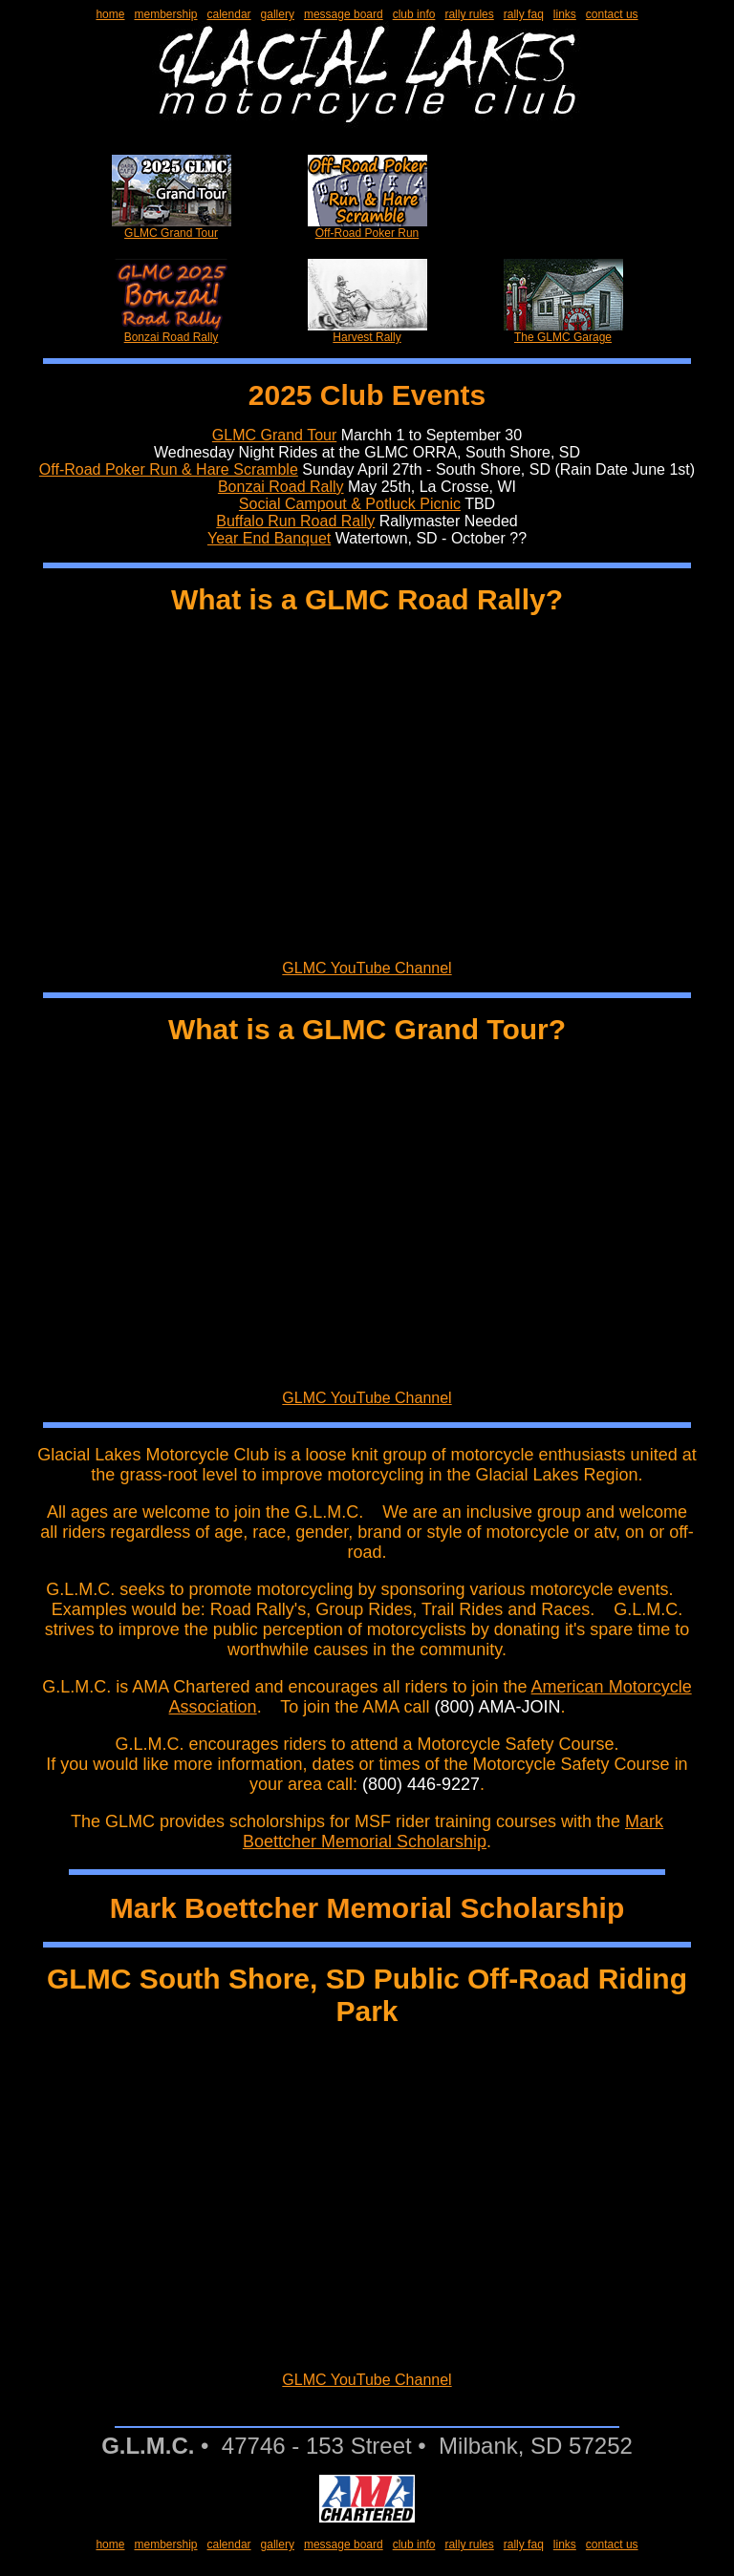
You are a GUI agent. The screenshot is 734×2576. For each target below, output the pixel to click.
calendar (229, 14)
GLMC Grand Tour (171, 228)
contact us (612, 14)
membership (165, 14)
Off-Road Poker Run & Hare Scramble (168, 469)
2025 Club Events (367, 395)
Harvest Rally (367, 332)
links (564, 14)
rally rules (468, 14)
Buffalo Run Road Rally (295, 521)
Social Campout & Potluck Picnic (350, 504)
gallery (277, 14)
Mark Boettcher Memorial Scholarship (453, 1831)
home (110, 14)
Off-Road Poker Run (367, 228)
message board (343, 14)
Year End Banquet (269, 538)
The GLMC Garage (563, 332)
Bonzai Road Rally (171, 332)
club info (414, 14)
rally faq (524, 14)
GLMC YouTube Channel (366, 968)
